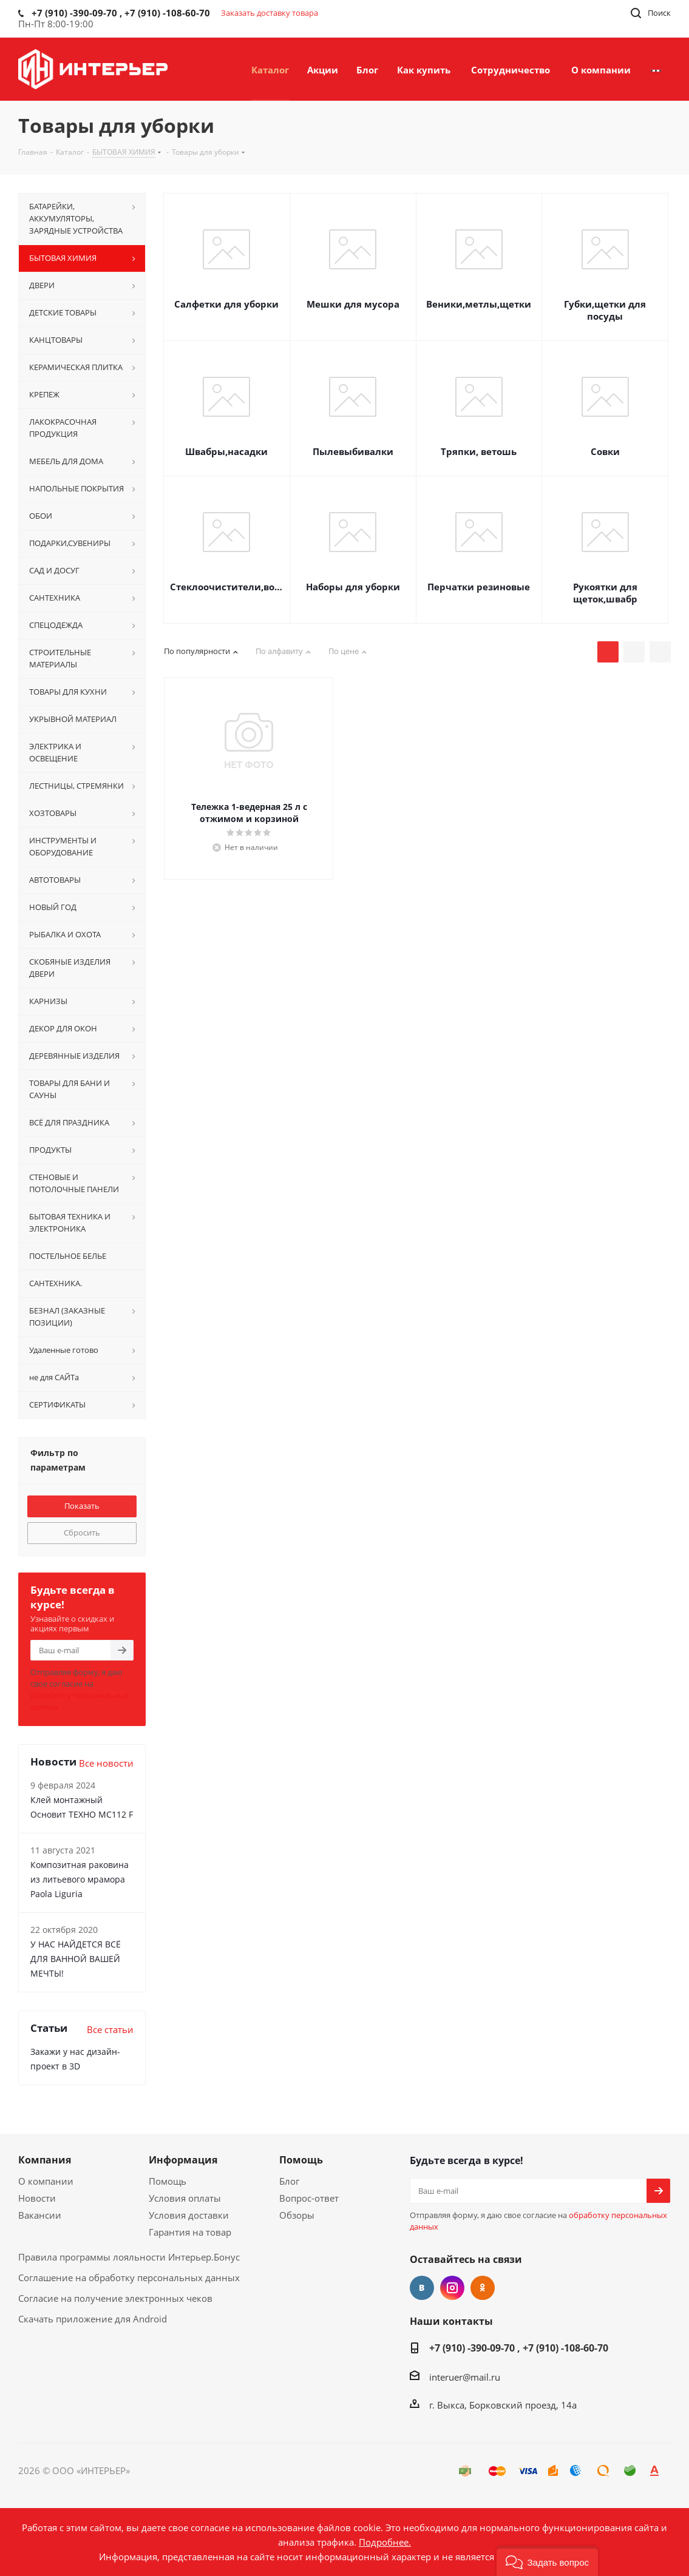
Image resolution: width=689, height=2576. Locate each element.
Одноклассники (482, 2288)
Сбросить (82, 1532)
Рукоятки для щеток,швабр (605, 593)
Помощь (167, 2181)
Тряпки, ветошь (479, 451)
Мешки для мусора (353, 304)
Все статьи (110, 2029)
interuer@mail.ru (464, 2377)
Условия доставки (189, 2215)
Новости (37, 2198)
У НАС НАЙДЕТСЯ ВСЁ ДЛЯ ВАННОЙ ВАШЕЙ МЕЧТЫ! (75, 1958)
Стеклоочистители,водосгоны (226, 587)
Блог (289, 2181)
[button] (547, 2561)
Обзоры (296, 2215)
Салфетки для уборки (226, 304)
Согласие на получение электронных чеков (115, 2298)
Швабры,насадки (226, 451)
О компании (45, 2181)
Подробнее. (385, 2542)
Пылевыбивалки (353, 451)
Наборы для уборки (353, 587)
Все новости (106, 1763)
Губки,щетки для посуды (605, 310)
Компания (44, 2159)
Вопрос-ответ (309, 2198)
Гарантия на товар (190, 2232)
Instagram (452, 2288)
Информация (183, 2159)
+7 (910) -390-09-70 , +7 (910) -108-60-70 (518, 2348)
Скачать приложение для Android (92, 2319)
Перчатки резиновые (478, 587)
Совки (605, 451)
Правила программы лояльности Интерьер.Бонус (129, 2257)
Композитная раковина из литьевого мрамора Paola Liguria (79, 1879)
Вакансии (39, 2215)
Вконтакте (422, 2288)
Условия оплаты (185, 2198)
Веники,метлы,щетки (478, 304)
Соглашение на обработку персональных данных (129, 2277)
